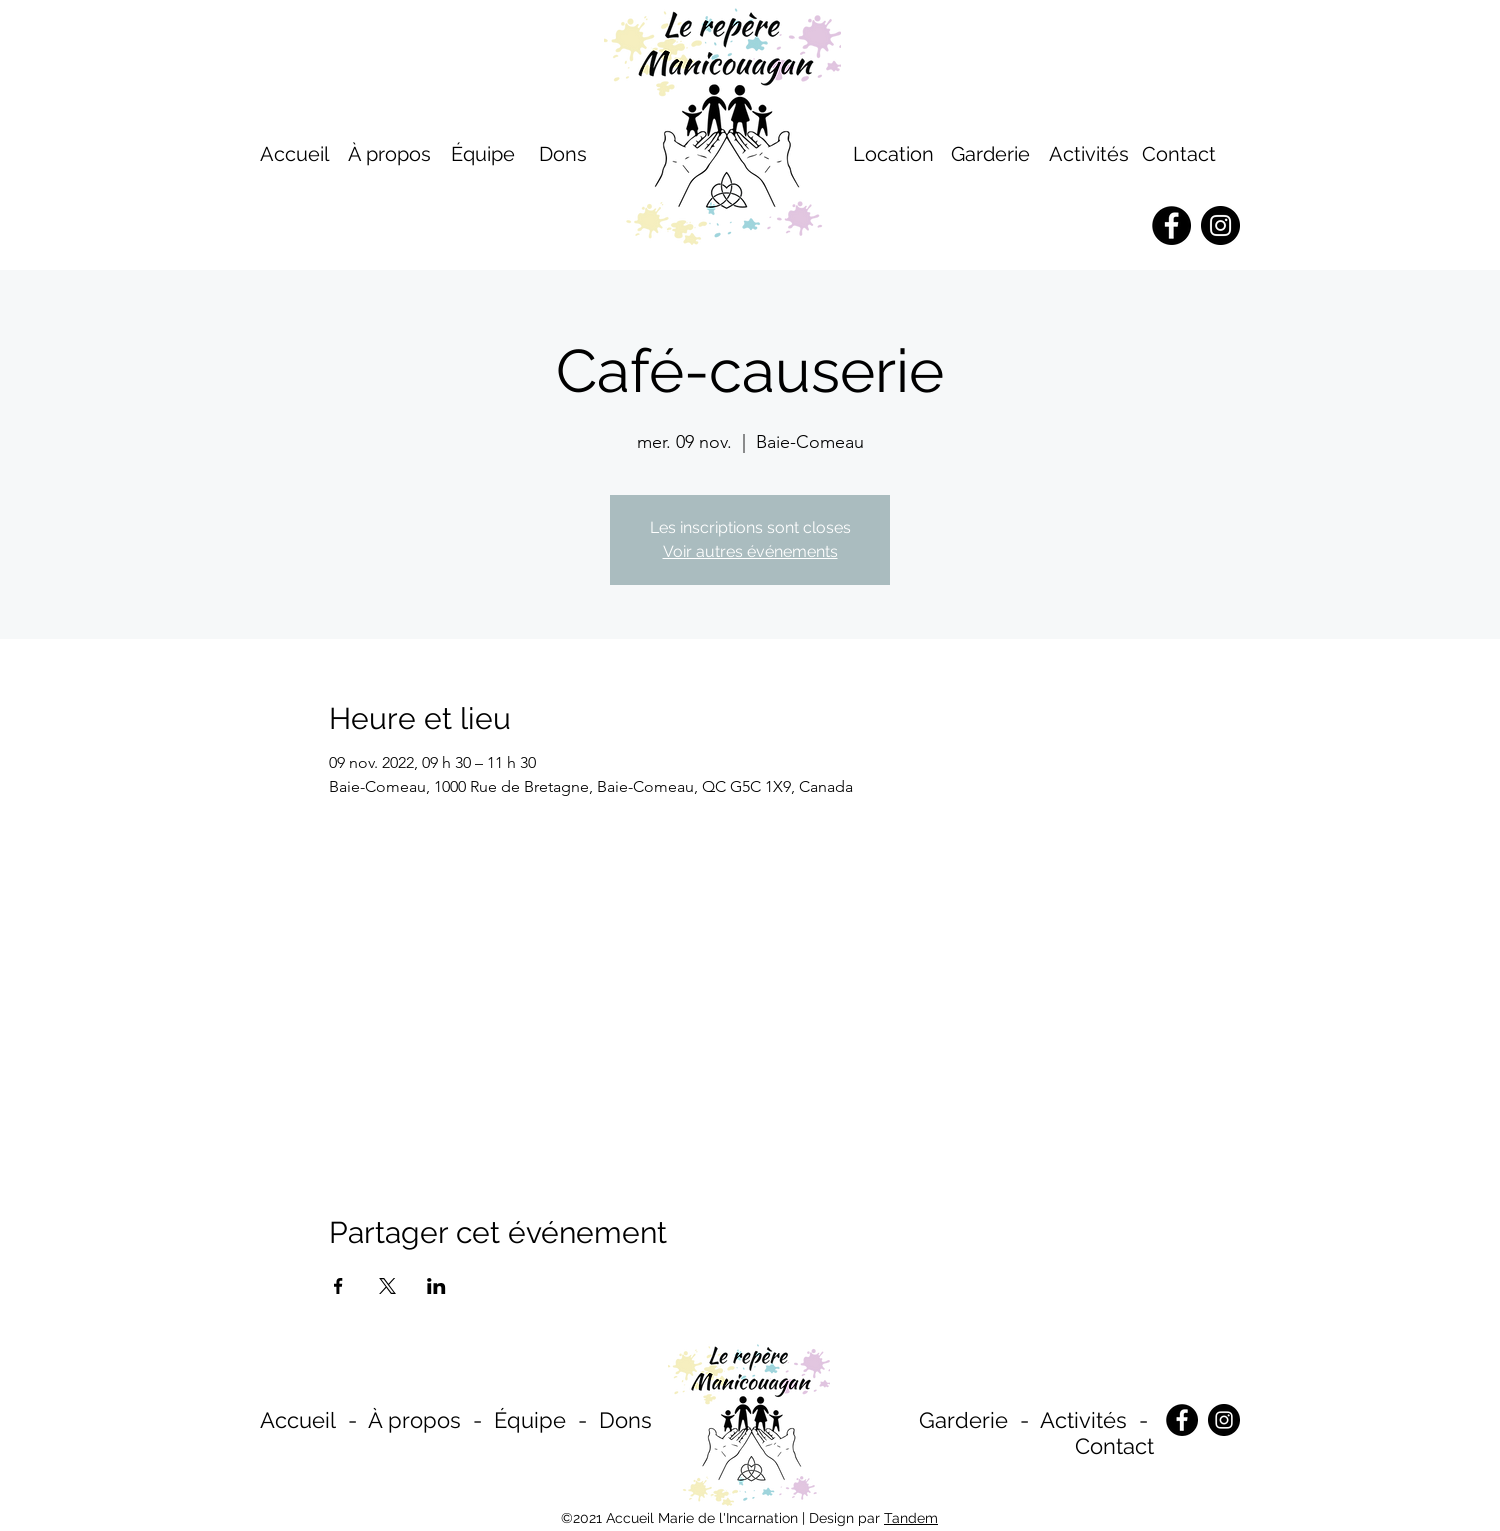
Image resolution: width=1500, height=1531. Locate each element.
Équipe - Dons (573, 1420)
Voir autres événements (750, 551)
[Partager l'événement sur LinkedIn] (436, 1286)
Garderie (963, 1420)
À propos (414, 1420)
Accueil (298, 1420)
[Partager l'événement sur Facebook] (338, 1286)
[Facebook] (1182, 1420)
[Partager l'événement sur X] (387, 1286)
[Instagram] (1224, 1420)
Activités (1089, 154)
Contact (1179, 154)
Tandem (911, 1518)
